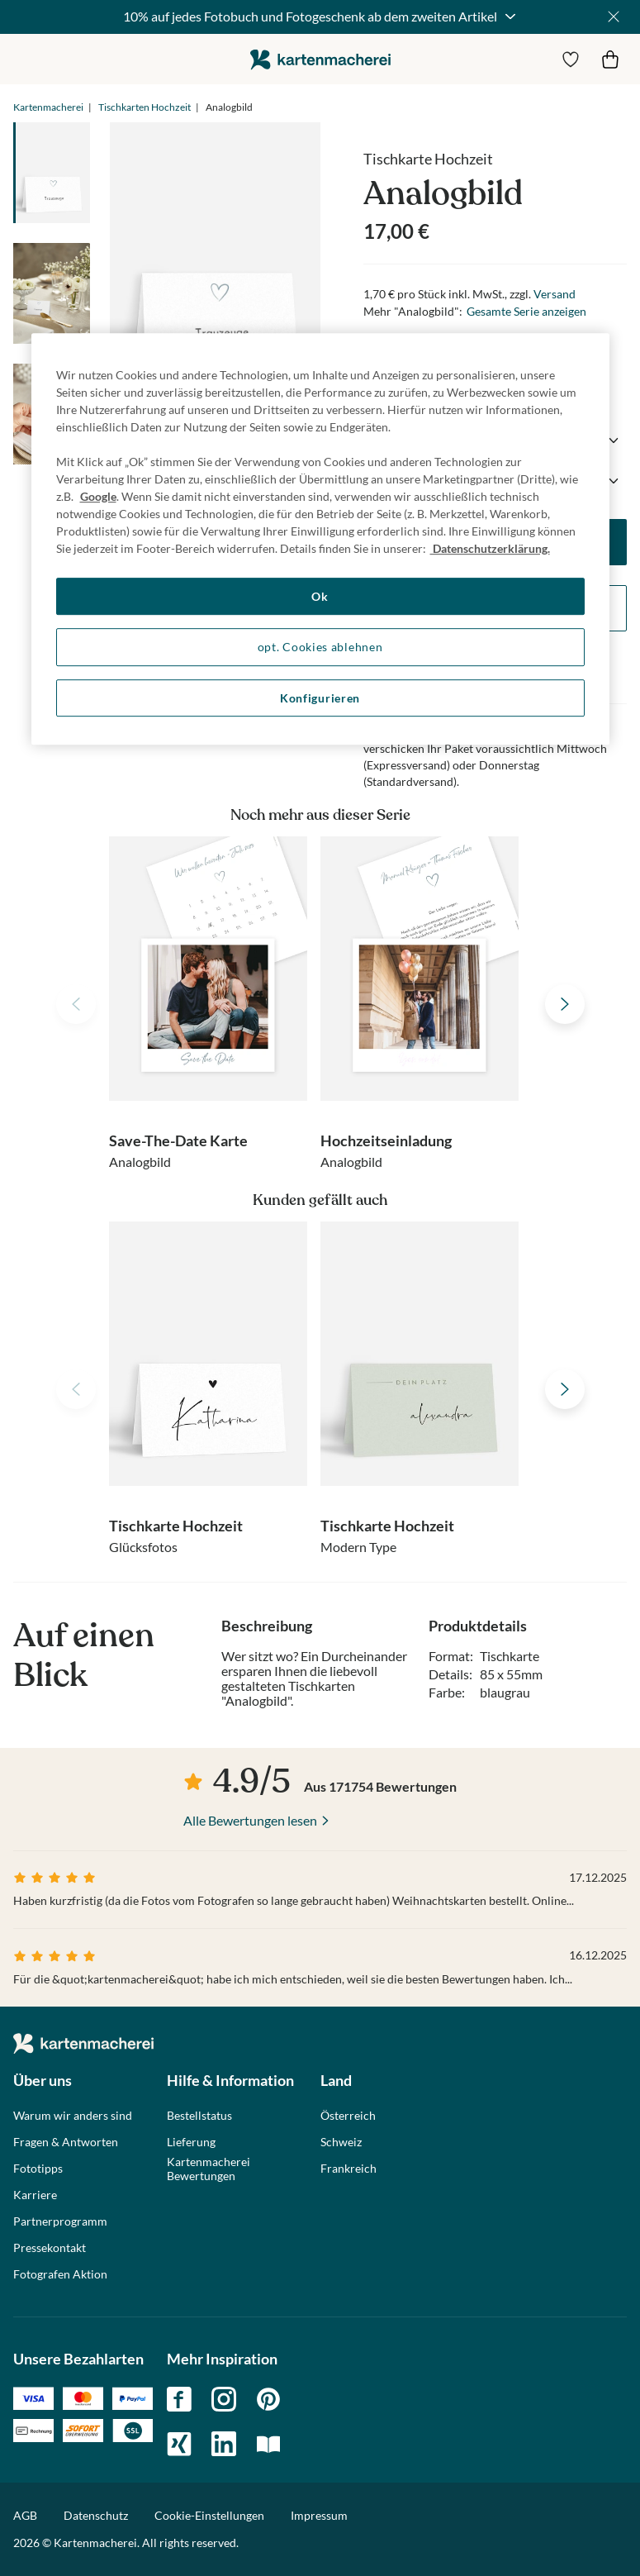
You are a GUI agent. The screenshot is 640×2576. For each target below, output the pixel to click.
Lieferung (191, 2142)
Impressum (319, 2515)
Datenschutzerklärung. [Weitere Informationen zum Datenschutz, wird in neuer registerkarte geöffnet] (490, 548)
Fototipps (38, 2168)
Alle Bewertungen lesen (250, 1820)
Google (98, 496)
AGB (25, 2515)
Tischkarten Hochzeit (144, 107)
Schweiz (341, 2142)
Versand (554, 294)
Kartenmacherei (48, 107)
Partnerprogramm (60, 2221)
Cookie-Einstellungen (209, 2515)
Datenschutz (96, 2515)
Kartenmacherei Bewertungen (208, 2169)
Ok (319, 596)
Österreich (348, 2115)
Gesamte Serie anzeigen (526, 311)
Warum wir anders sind (72, 2115)
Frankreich (348, 2168)
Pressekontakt (49, 2248)
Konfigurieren (320, 698)
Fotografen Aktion (60, 2274)
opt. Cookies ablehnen (320, 647)
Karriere (35, 2195)
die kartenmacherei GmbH (320, 59)
